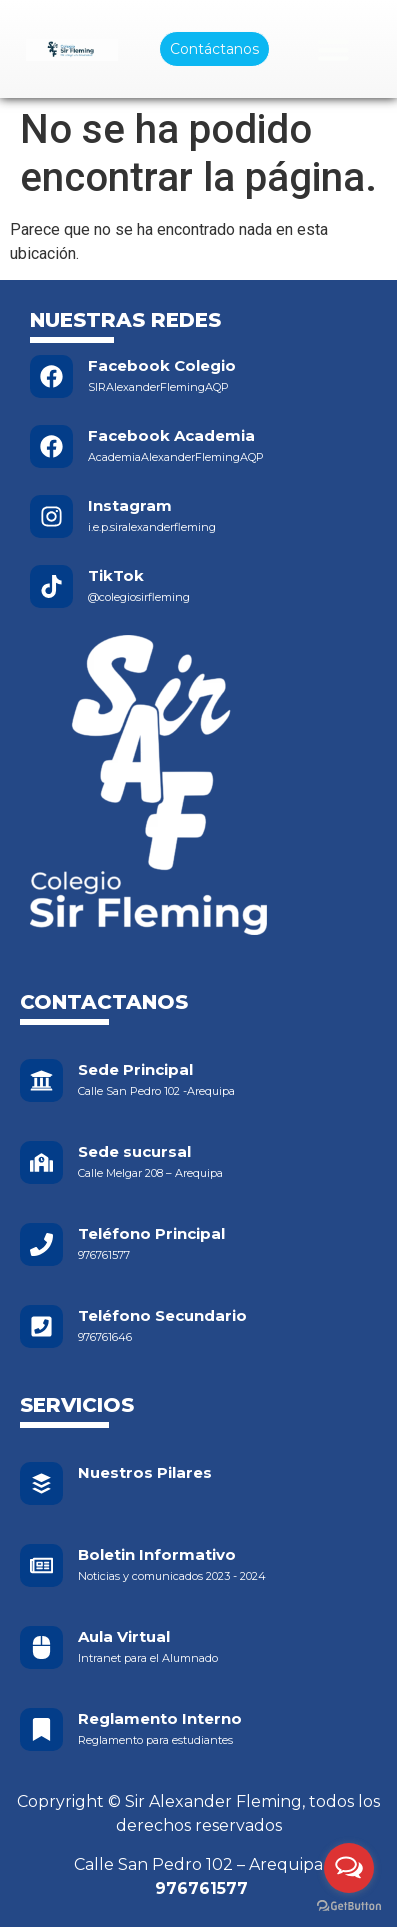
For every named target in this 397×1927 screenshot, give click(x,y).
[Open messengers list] (349, 1868)
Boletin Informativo (157, 1554)
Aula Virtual (124, 1636)
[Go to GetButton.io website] (349, 1906)
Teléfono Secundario (162, 1315)
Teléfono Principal (151, 1233)
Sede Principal (135, 1069)
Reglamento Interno (160, 1718)
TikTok (116, 575)
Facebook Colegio (162, 365)
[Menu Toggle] (333, 49)
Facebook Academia (171, 435)
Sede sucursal (134, 1151)
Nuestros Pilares (145, 1472)
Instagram (130, 505)
